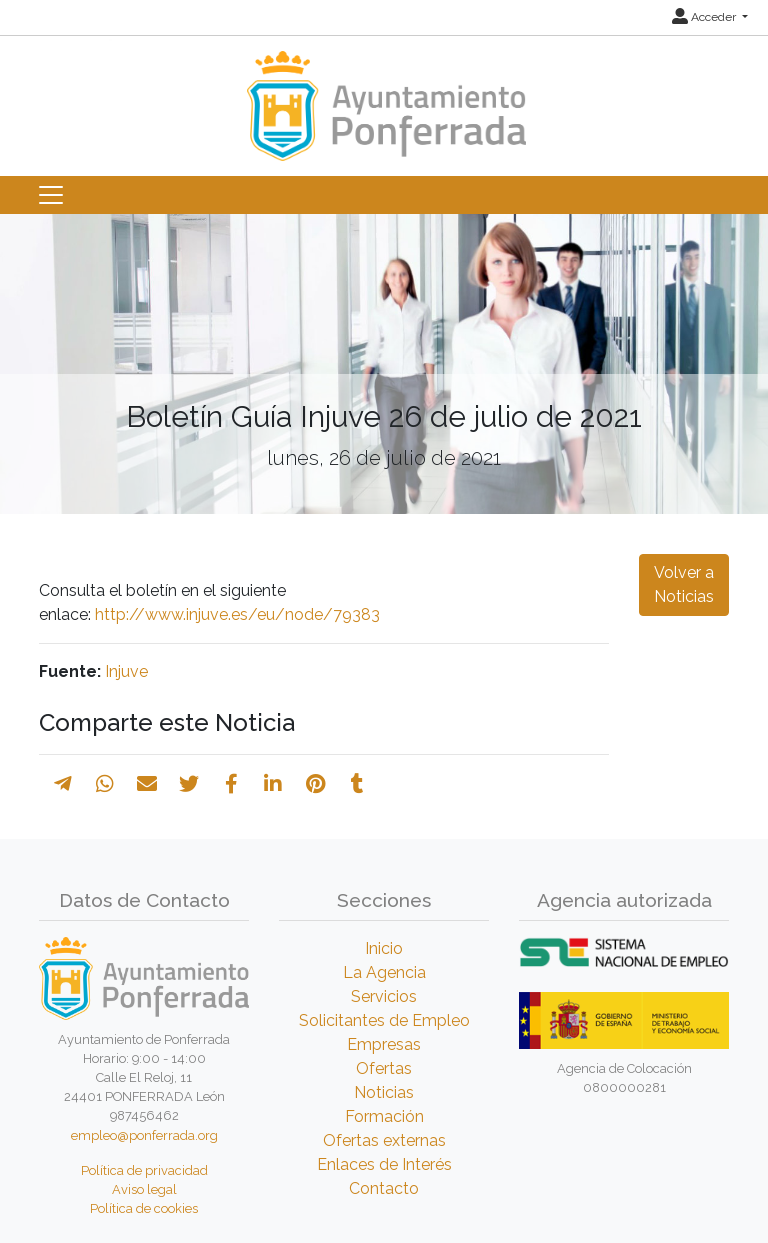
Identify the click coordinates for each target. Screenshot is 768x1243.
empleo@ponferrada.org (144, 1135)
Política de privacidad (144, 1170)
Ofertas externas (384, 1140)
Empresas (384, 1044)
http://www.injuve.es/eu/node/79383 (237, 614)
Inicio (384, 948)
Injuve (126, 671)
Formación (384, 1116)
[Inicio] (383, 96)
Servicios (384, 996)
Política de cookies (144, 1208)
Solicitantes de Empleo (384, 1020)
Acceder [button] (705, 17)
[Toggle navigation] (51, 195)
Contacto (384, 1188)
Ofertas (384, 1068)
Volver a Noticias (684, 584)
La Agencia (384, 972)
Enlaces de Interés (384, 1164)
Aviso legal (144, 1189)
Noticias (384, 1092)
